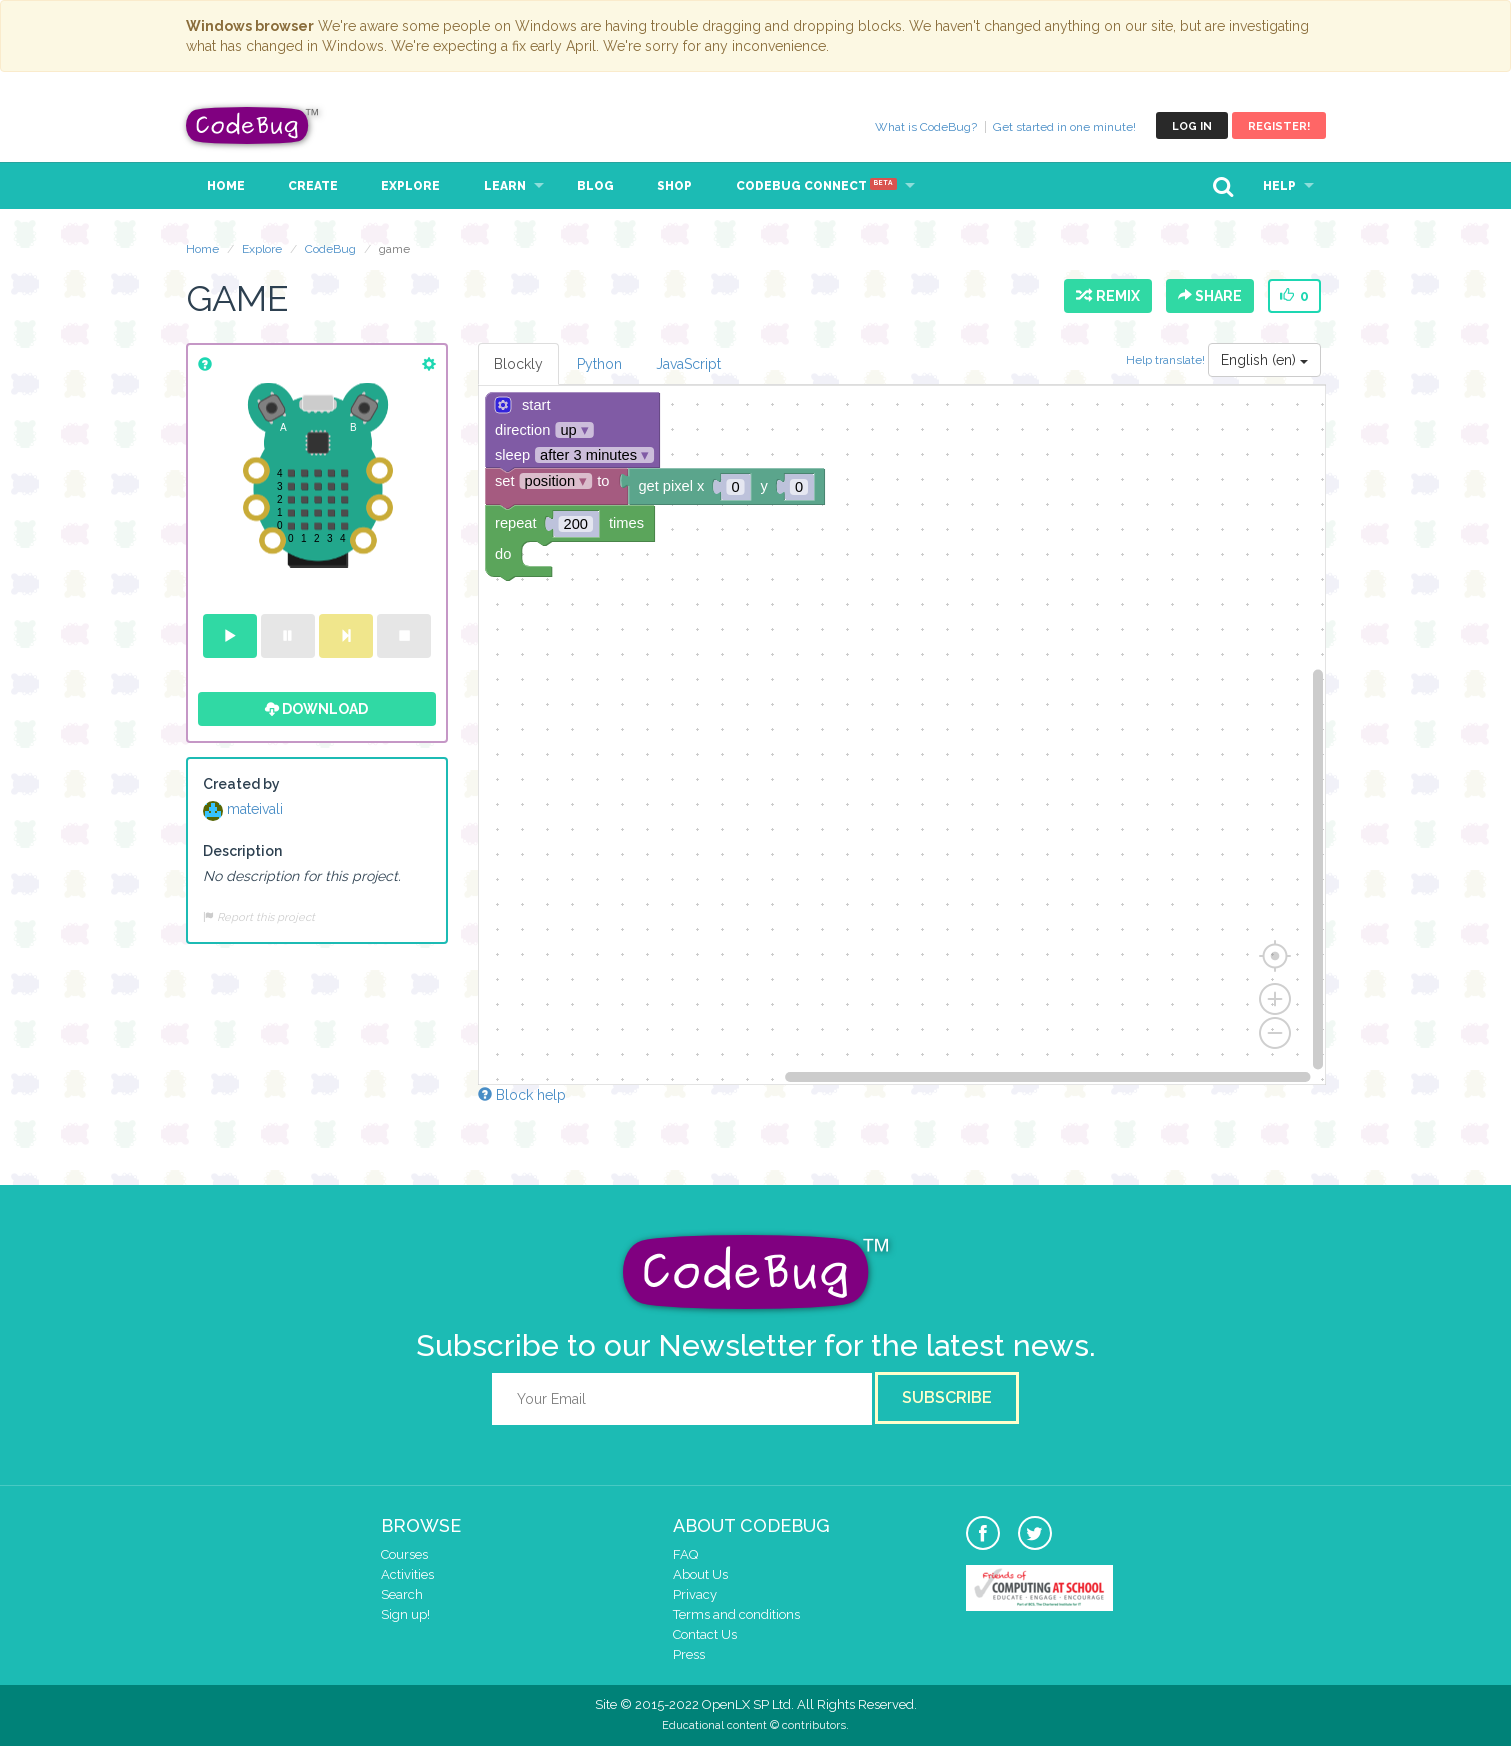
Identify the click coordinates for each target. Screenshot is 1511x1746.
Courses (404, 1554)
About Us (700, 1574)
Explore (410, 186)
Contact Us (705, 1634)
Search (402, 1594)
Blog (595, 186)
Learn (505, 186)
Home (226, 186)
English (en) (1264, 360)
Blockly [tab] (518, 364)
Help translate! (1167, 360)
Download (316, 709)
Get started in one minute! (1064, 127)
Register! (1279, 126)
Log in (1192, 126)
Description (242, 851)
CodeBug (253, 125)
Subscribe (947, 1397)
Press (689, 1654)
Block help (522, 1095)
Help (1279, 186)
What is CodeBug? (926, 127)
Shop (674, 186)
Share (1210, 296)
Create (313, 186)
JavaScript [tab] (688, 364)
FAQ (685, 1554)
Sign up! (405, 1614)
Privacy (695, 1594)
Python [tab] (599, 364)
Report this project (259, 917)
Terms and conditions (736, 1614)
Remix (1108, 296)
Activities (407, 1574)
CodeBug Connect (816, 186)
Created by (241, 784)
